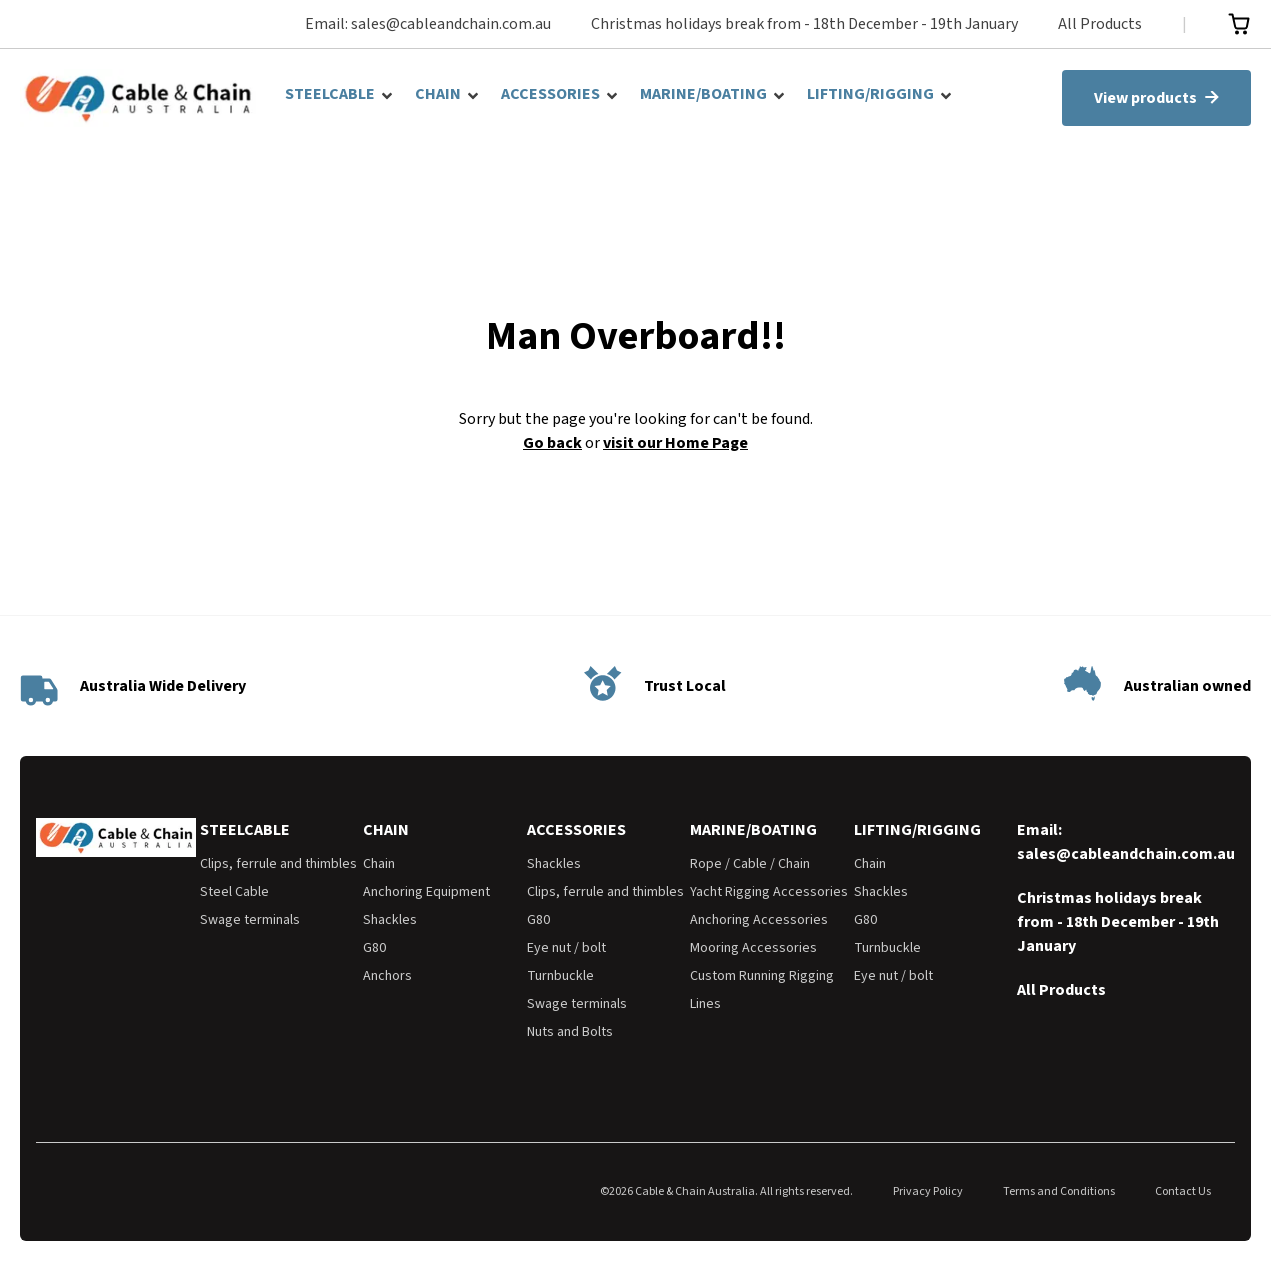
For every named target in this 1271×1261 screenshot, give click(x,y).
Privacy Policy (928, 1191)
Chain (379, 864)
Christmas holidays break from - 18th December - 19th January (804, 24)
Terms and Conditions (1059, 1191)
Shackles (390, 920)
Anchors (387, 976)
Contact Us (1183, 1191)
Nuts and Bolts (570, 1032)
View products (1156, 98)
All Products (1100, 24)
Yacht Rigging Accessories (769, 892)
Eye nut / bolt (566, 948)
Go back (552, 443)
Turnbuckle (560, 976)
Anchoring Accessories (759, 920)
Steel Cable (234, 892)
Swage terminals (250, 920)
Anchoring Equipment (426, 892)
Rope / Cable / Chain (750, 864)
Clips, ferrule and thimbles (278, 864)
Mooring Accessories (753, 948)
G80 (374, 948)
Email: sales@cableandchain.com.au (428, 24)
